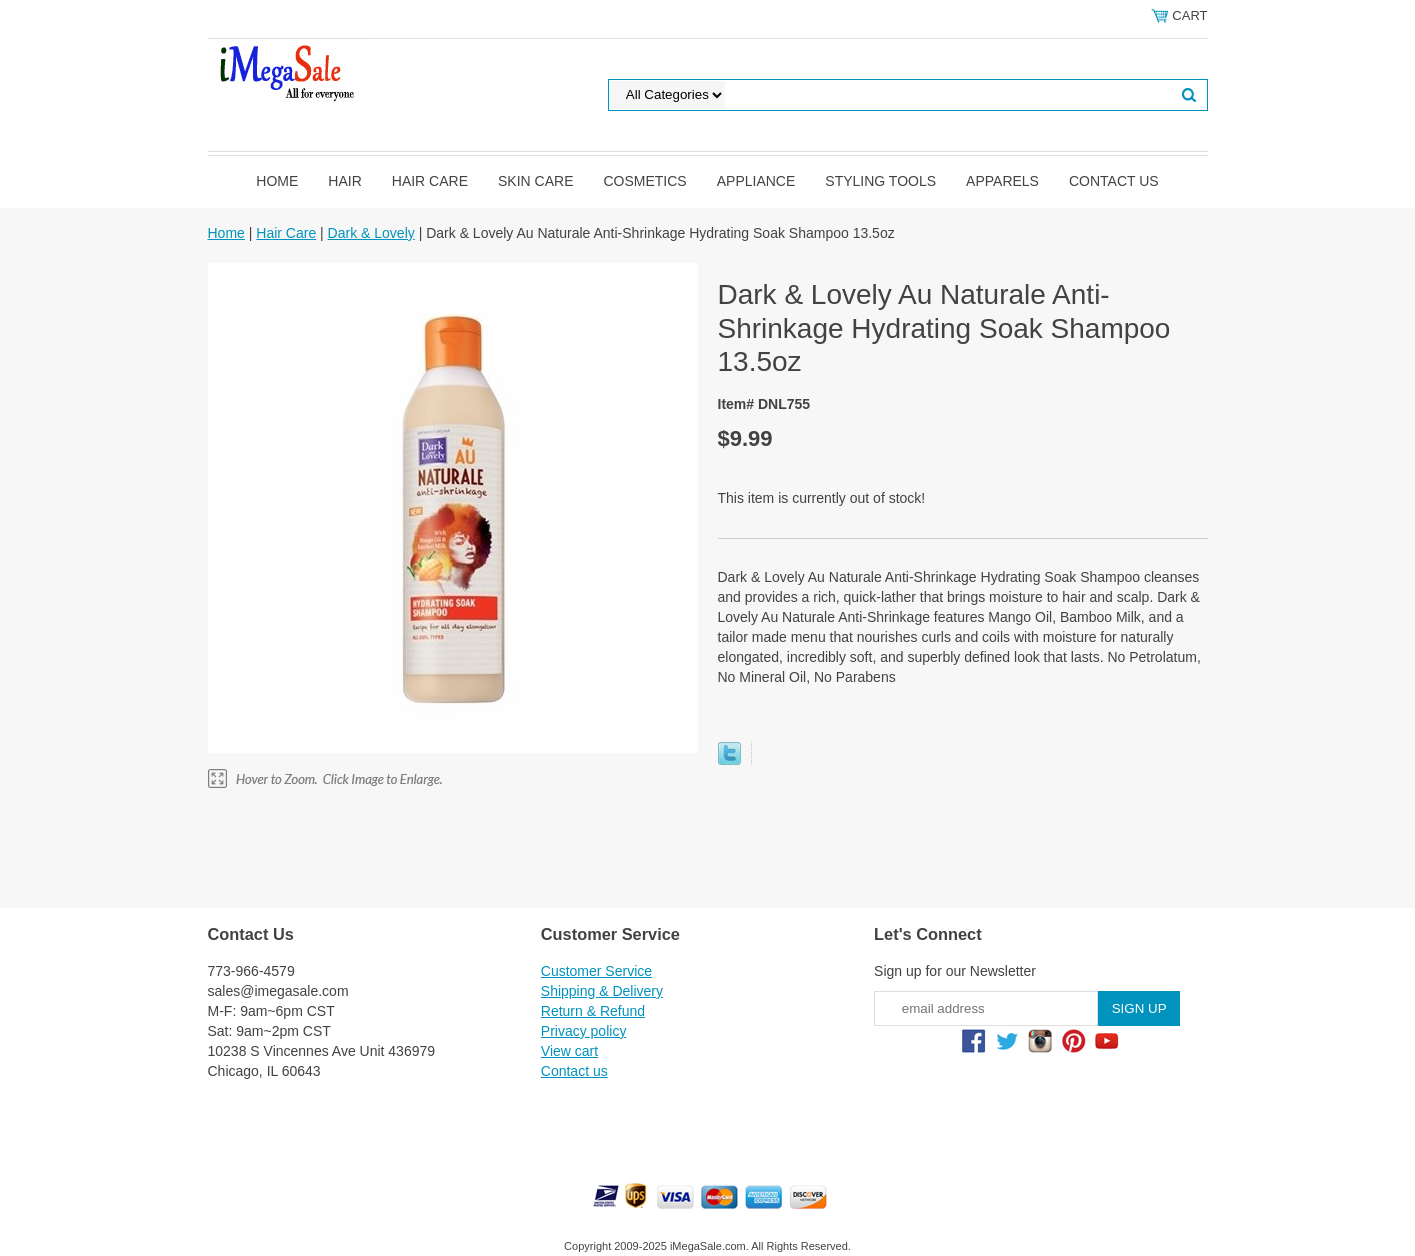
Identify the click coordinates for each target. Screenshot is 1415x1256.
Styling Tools (880, 181)
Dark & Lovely (371, 233)
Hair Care (430, 181)
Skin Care (535, 181)
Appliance (756, 181)
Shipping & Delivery (602, 991)
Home (277, 181)
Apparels (1002, 181)
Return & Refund (593, 1011)
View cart (569, 1051)
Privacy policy (584, 1031)
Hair (344, 181)
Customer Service (596, 971)
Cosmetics (644, 181)
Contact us (1114, 181)
